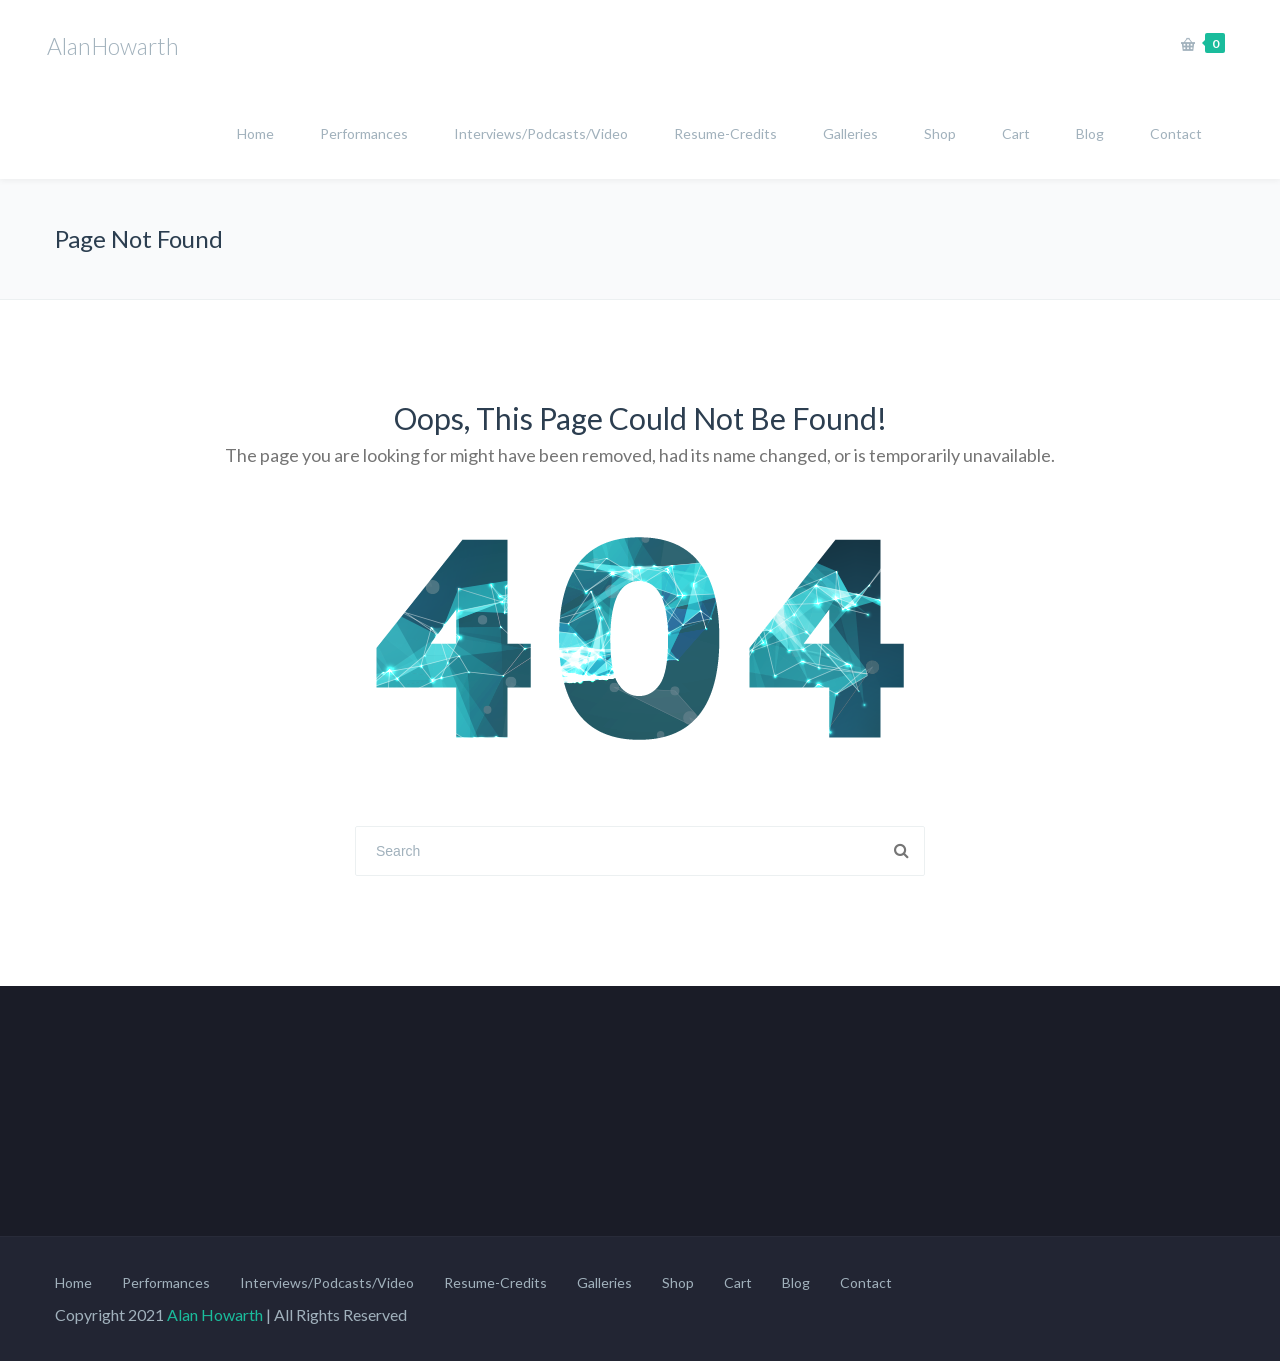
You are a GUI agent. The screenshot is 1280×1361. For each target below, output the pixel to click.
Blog (1090, 133)
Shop (940, 133)
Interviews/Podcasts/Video (541, 133)
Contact (1176, 133)
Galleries (850, 133)
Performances (364, 133)
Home (255, 133)
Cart (1016, 133)
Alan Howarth (215, 1314)
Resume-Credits (725, 133)
